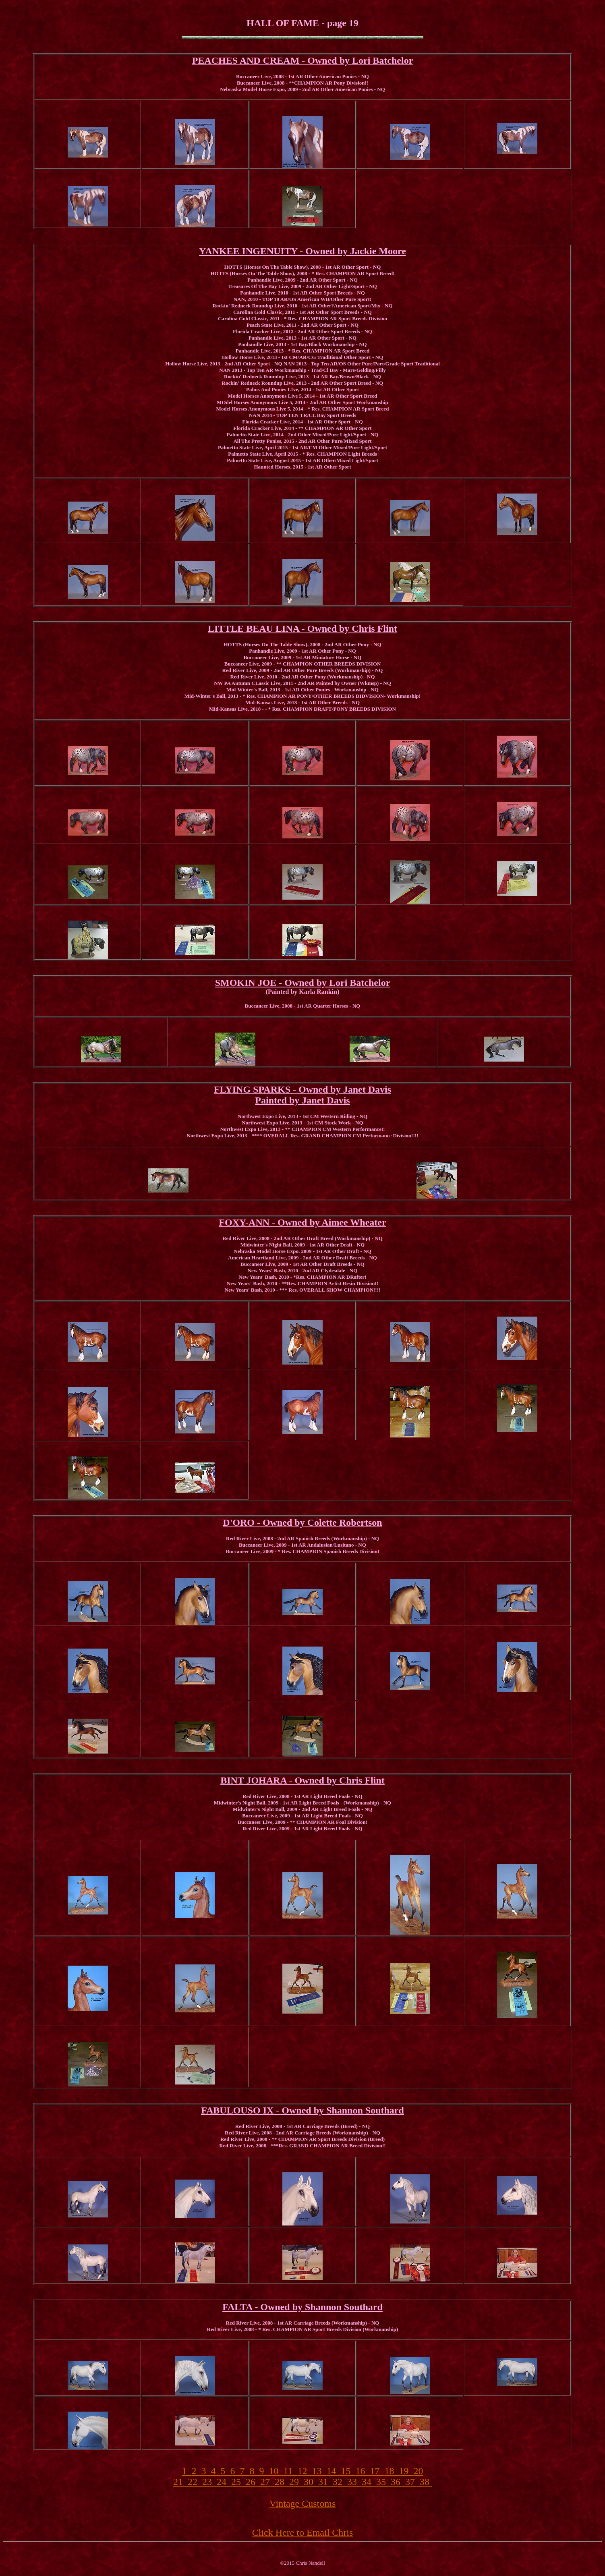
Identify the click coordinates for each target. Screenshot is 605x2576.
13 (319, 2471)
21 (180, 2481)
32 (340, 2481)
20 (418, 2471)
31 (325, 2481)
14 (334, 2471)
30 (311, 2481)
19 (406, 2471)
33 (354, 2481)
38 (426, 2481)
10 (276, 2471)
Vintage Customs (302, 2503)
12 (305, 2471)
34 (369, 2481)
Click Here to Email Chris (302, 2532)
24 (224, 2481)
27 (267, 2481)
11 (290, 2471)
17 (377, 2471)
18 (392, 2471)
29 (296, 2481)
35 (383, 2481)
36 (398, 2481)
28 (282, 2481)
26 (253, 2481)
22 (195, 2481)
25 (238, 2481)
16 (363, 2471)
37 (412, 2481)
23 (209, 2481)
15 (348, 2471)
